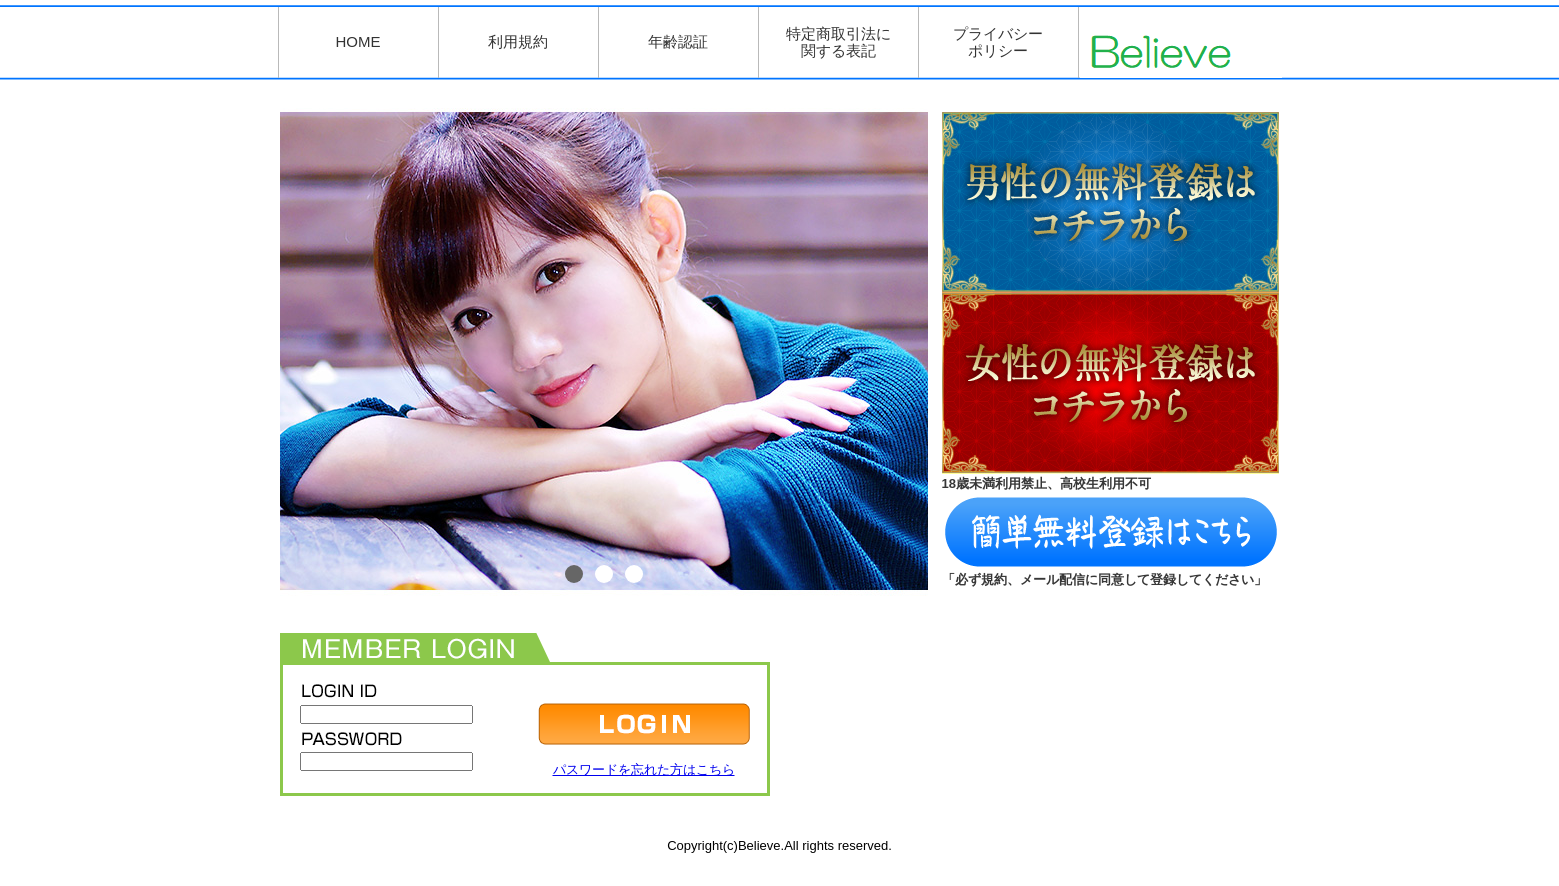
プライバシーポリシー (998, 42)
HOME (358, 41)
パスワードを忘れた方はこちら (644, 769)
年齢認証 (678, 41)
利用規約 (518, 41)
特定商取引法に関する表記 (838, 42)
